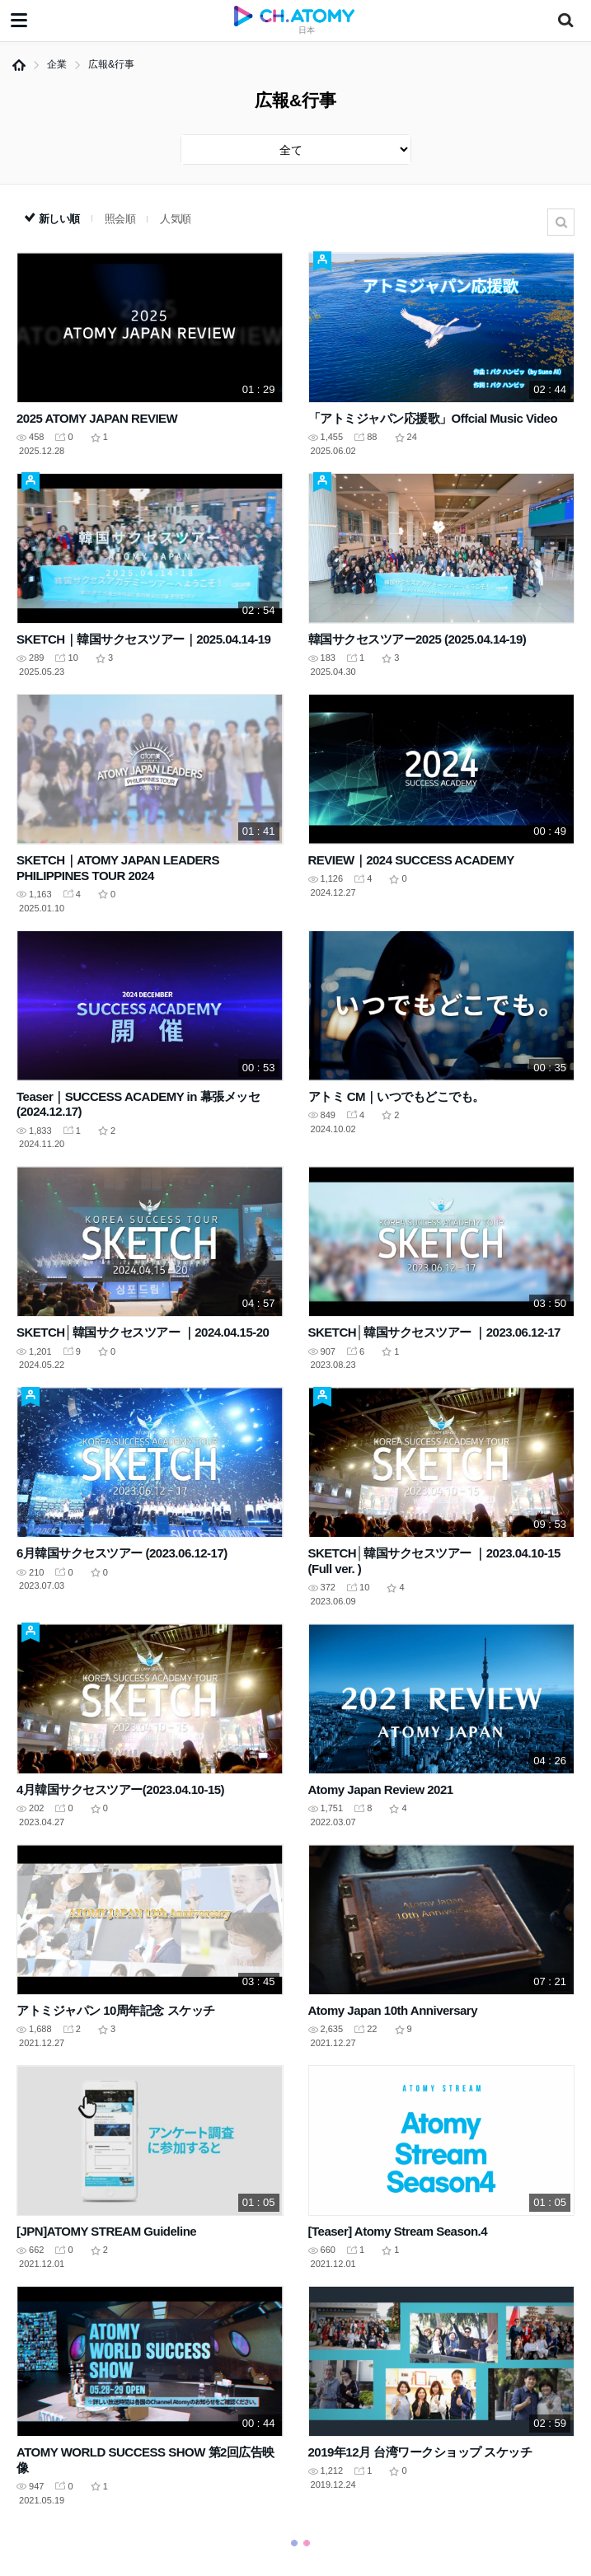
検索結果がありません (561, 222)
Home (19, 65)
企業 (57, 64)
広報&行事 (111, 64)
